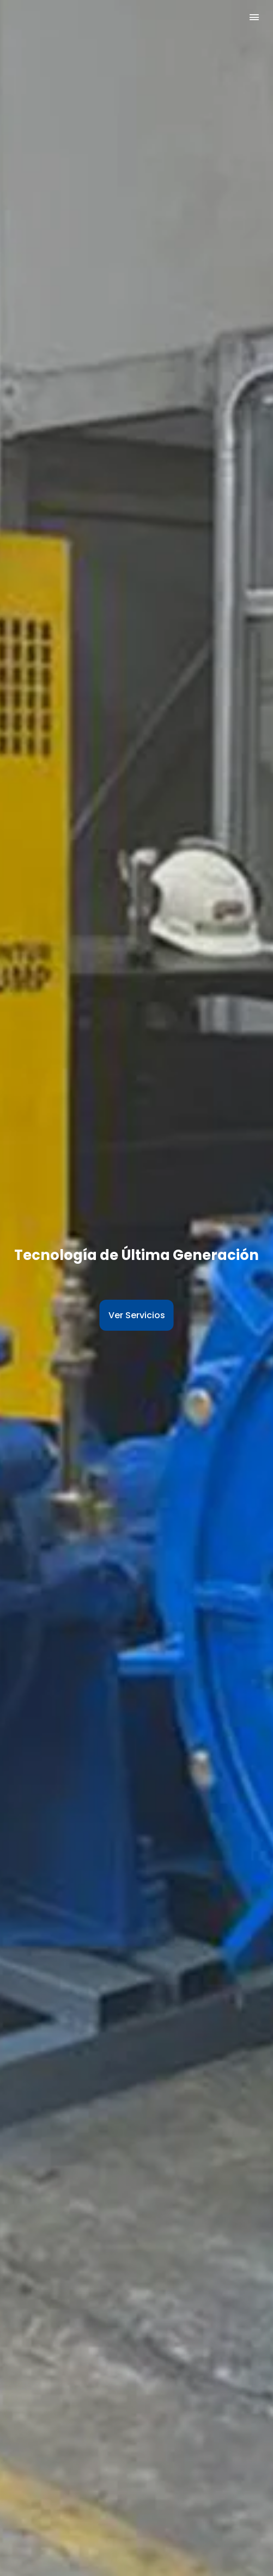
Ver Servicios (136, 1315)
